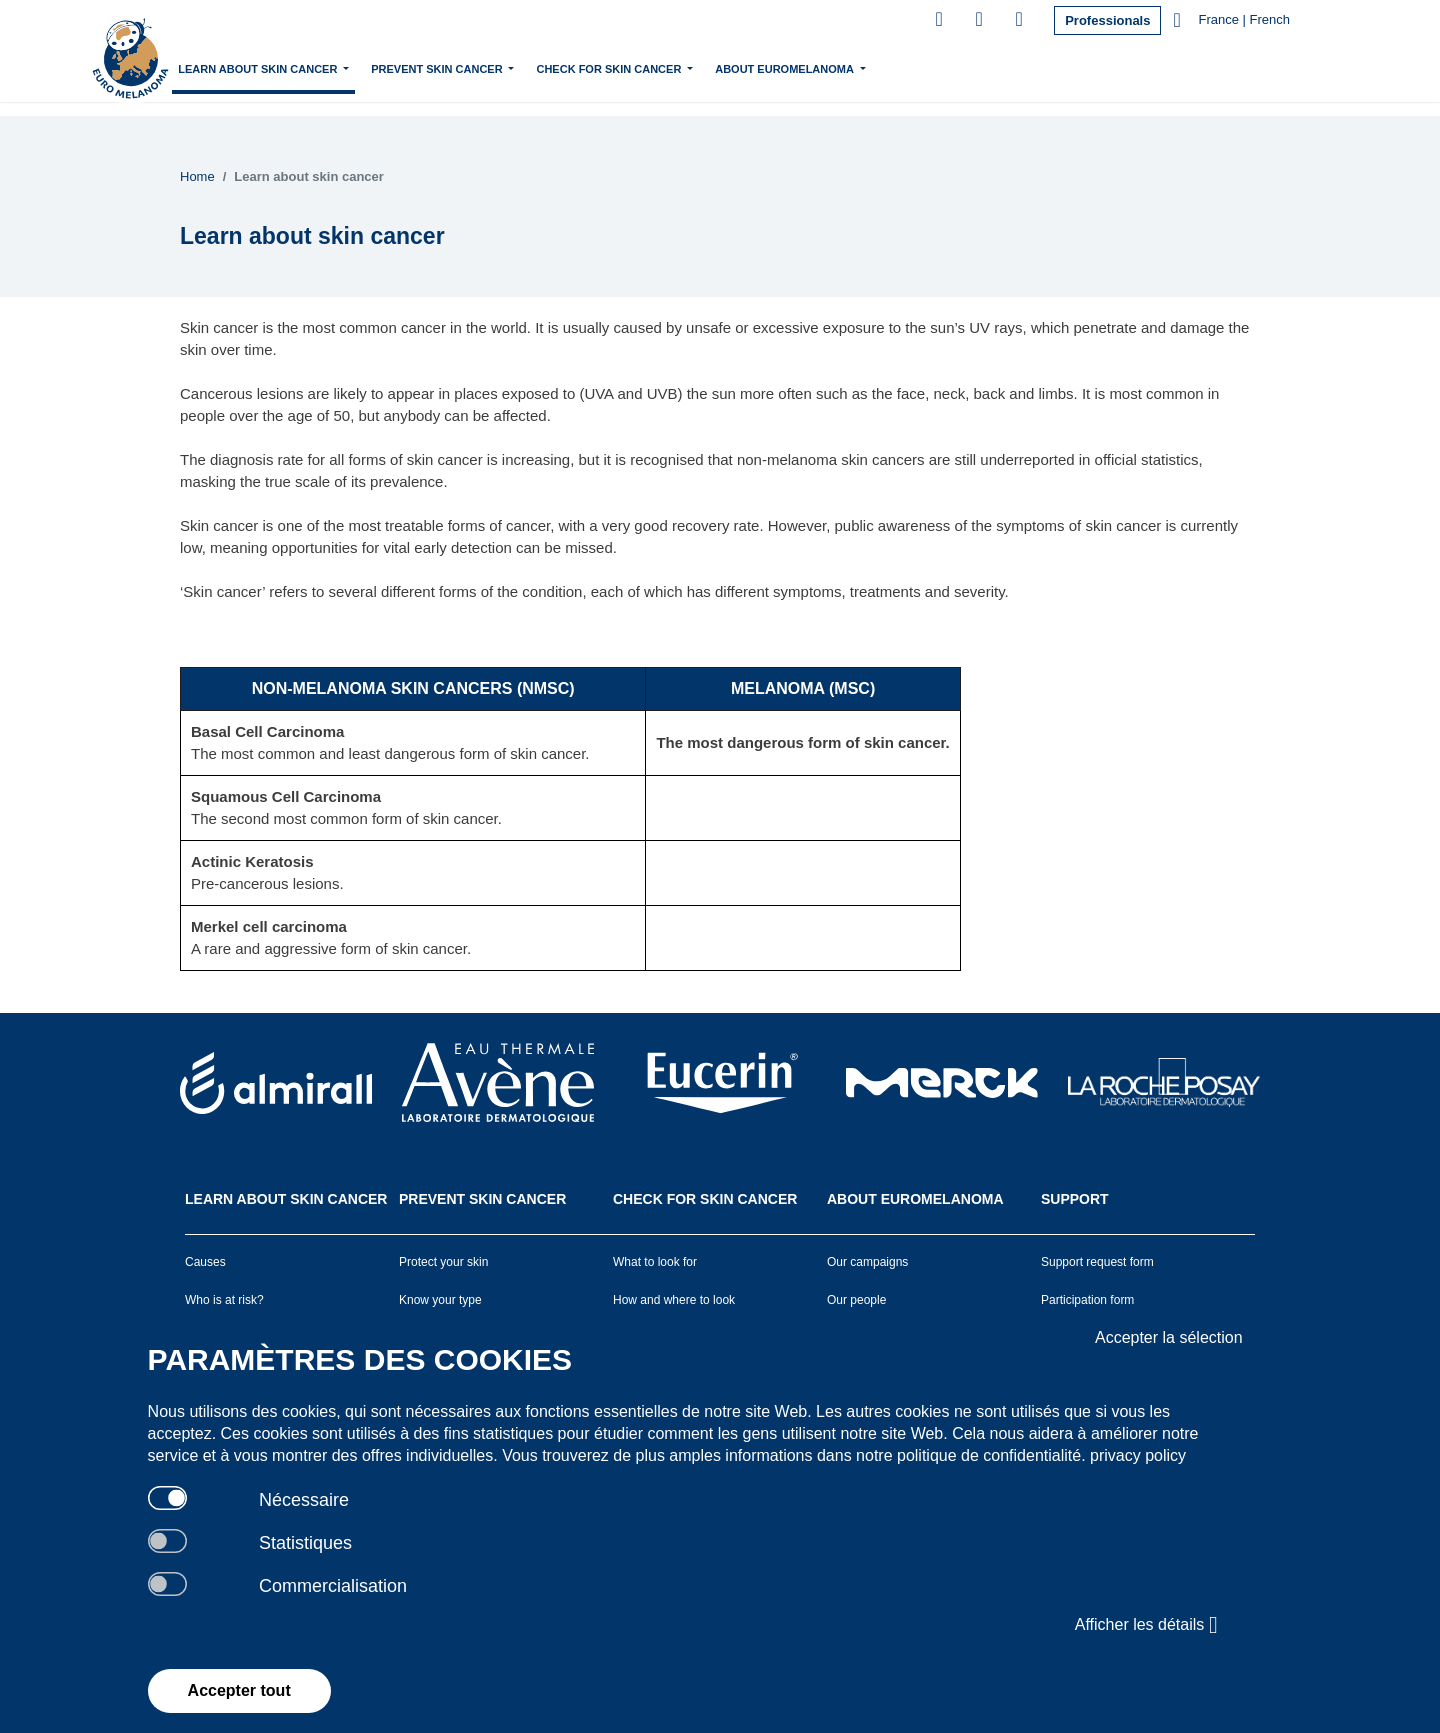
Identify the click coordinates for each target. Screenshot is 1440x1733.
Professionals (1107, 20)
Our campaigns (867, 1262)
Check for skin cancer (714, 67)
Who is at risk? (224, 1300)
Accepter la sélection (1169, 1337)
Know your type (440, 1300)
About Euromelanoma (890, 67)
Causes (205, 1262)
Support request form (1097, 1262)
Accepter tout (239, 1690)
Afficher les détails (1146, 1625)
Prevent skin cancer (542, 67)
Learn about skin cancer (363, 67)
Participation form (1087, 1300)
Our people (856, 1300)
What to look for (655, 1262)
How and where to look (674, 1300)
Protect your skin (443, 1262)
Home (243, 69)
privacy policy (1138, 1455)
